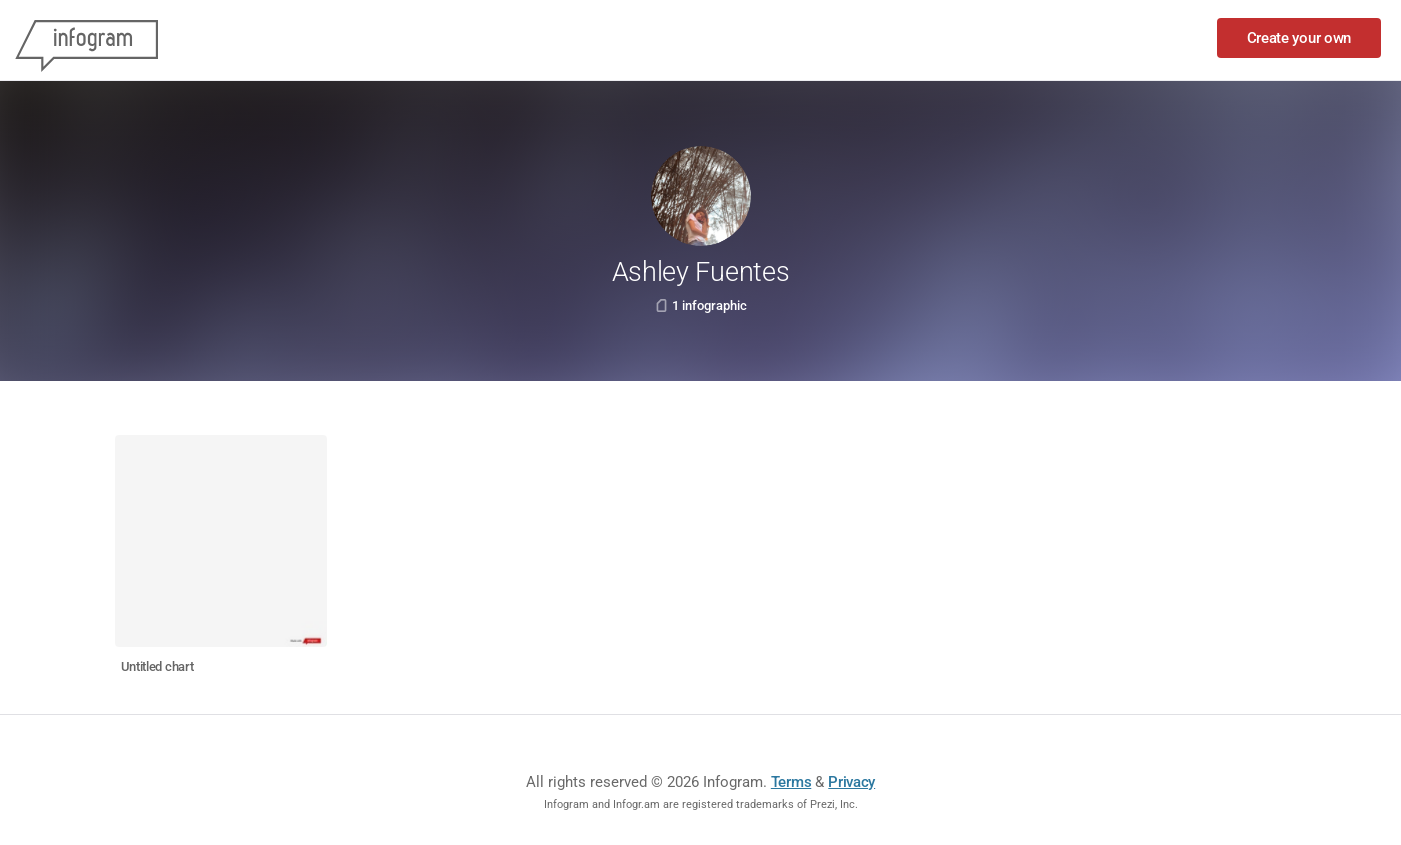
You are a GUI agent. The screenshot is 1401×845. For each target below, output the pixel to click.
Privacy (851, 782)
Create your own (1299, 38)
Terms (791, 782)
